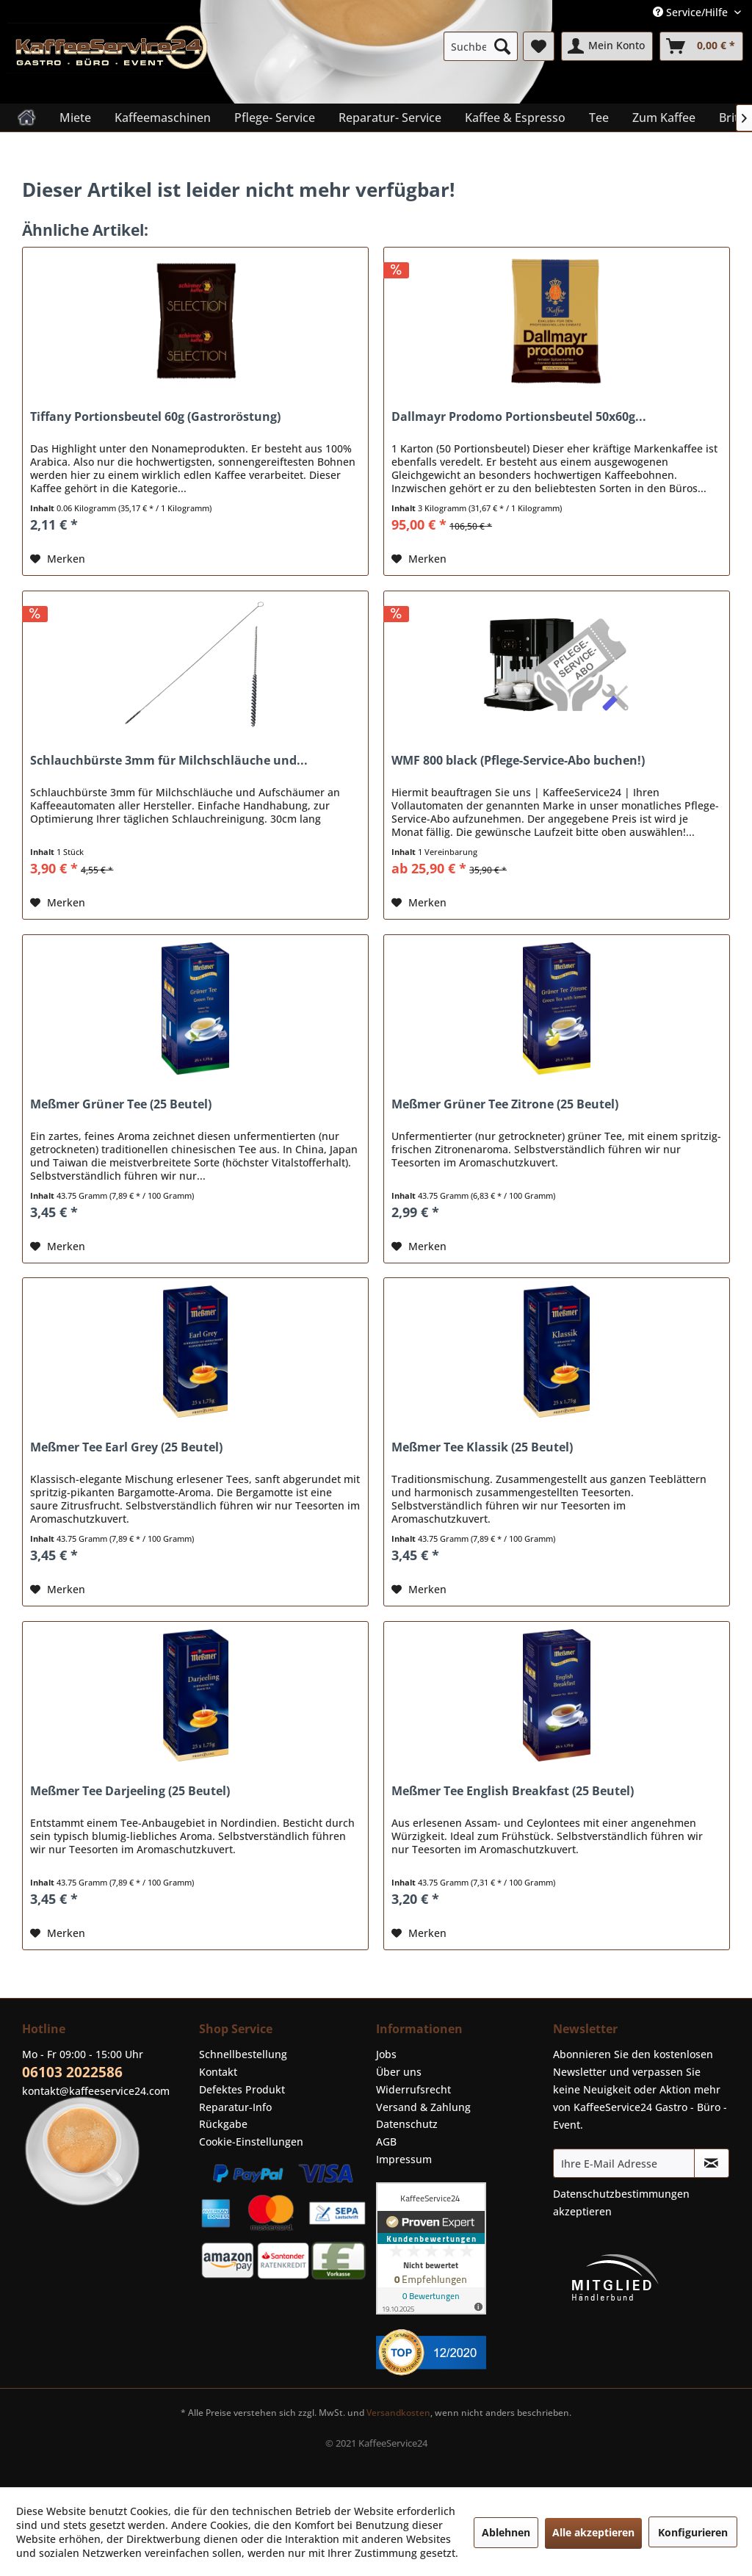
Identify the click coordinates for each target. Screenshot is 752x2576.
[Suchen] (502, 46)
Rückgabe (223, 2124)
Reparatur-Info (235, 2107)
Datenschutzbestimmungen (621, 2194)
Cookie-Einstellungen (251, 2142)
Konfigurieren (693, 2532)
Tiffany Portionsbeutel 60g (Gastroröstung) (155, 417)
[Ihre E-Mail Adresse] (624, 2163)
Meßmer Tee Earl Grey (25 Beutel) (126, 1447)
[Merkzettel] (538, 46)
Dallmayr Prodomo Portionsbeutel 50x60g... (518, 417)
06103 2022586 (72, 2072)
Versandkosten (398, 2412)
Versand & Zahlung (423, 2107)
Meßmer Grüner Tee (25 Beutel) (121, 1104)
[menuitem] (481, 46)
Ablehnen (506, 2532)
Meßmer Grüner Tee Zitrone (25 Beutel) (504, 1104)
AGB (386, 2142)
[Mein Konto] (607, 46)
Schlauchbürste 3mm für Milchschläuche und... (169, 760)
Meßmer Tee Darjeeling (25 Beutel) (130, 1791)
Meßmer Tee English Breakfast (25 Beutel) (512, 1791)
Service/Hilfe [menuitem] (692, 12)
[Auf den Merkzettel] (57, 559)
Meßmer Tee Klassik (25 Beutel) (482, 1447)
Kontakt (218, 2072)
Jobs (386, 2054)
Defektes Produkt (242, 2089)
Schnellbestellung (243, 2054)
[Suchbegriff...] (481, 46)
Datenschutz (407, 2124)
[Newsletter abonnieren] (711, 2163)
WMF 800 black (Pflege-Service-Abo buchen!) (518, 760)
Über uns (399, 2072)
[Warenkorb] (701, 46)
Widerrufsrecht (413, 2089)
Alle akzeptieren (593, 2532)
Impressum (404, 2159)
